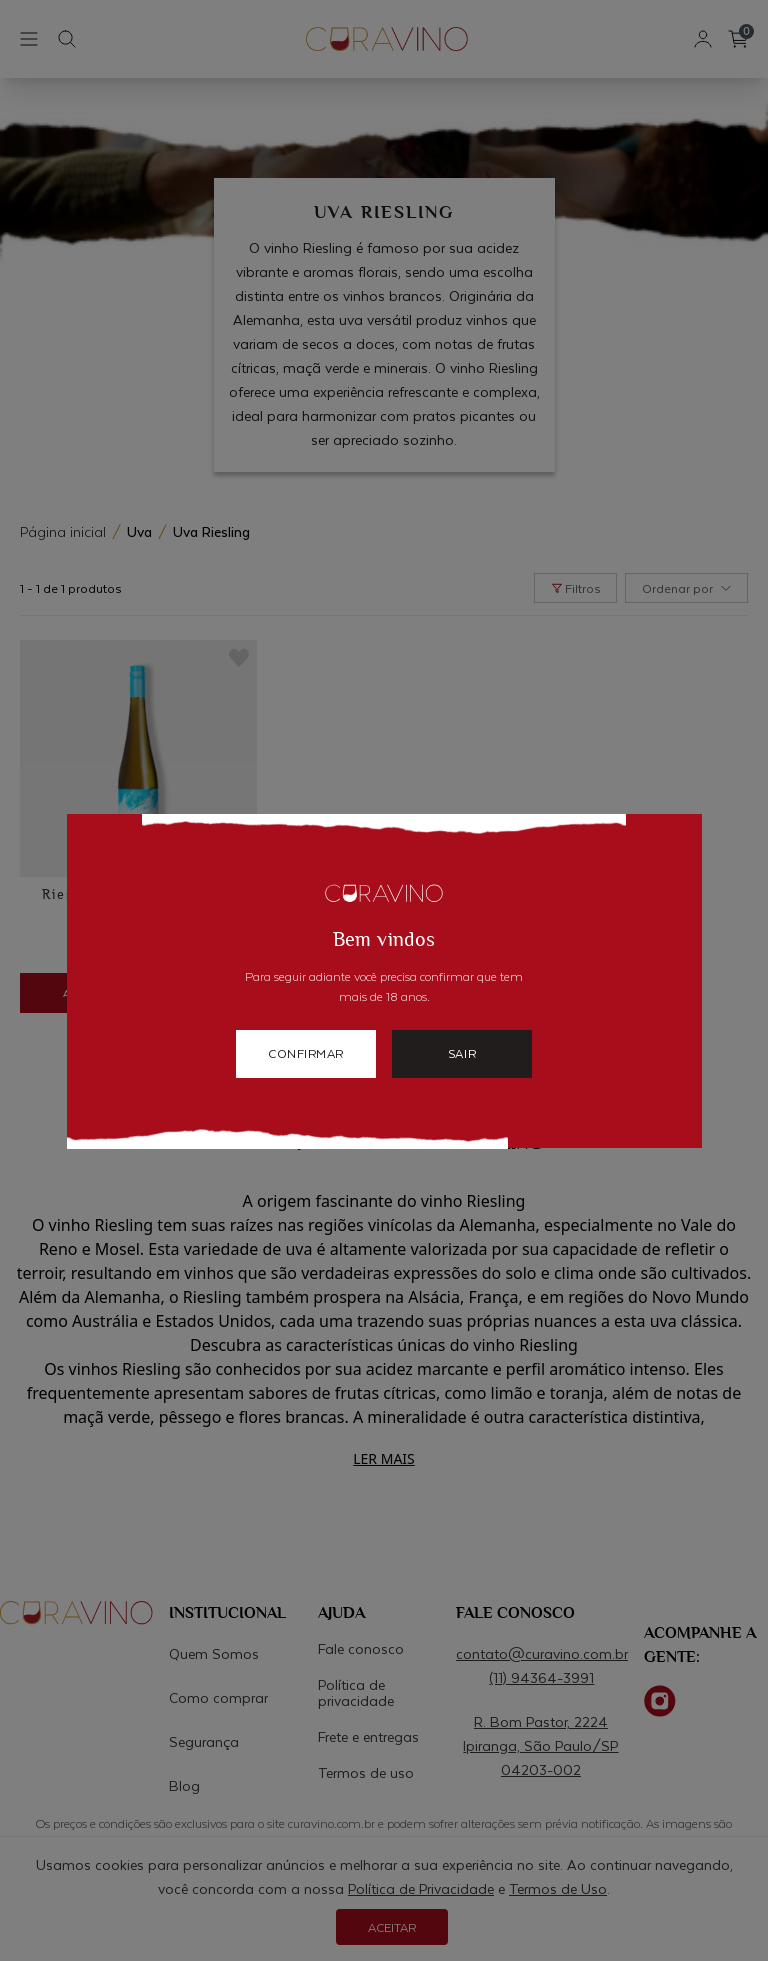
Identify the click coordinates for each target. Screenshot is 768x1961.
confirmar (306, 1053)
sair (462, 1053)
